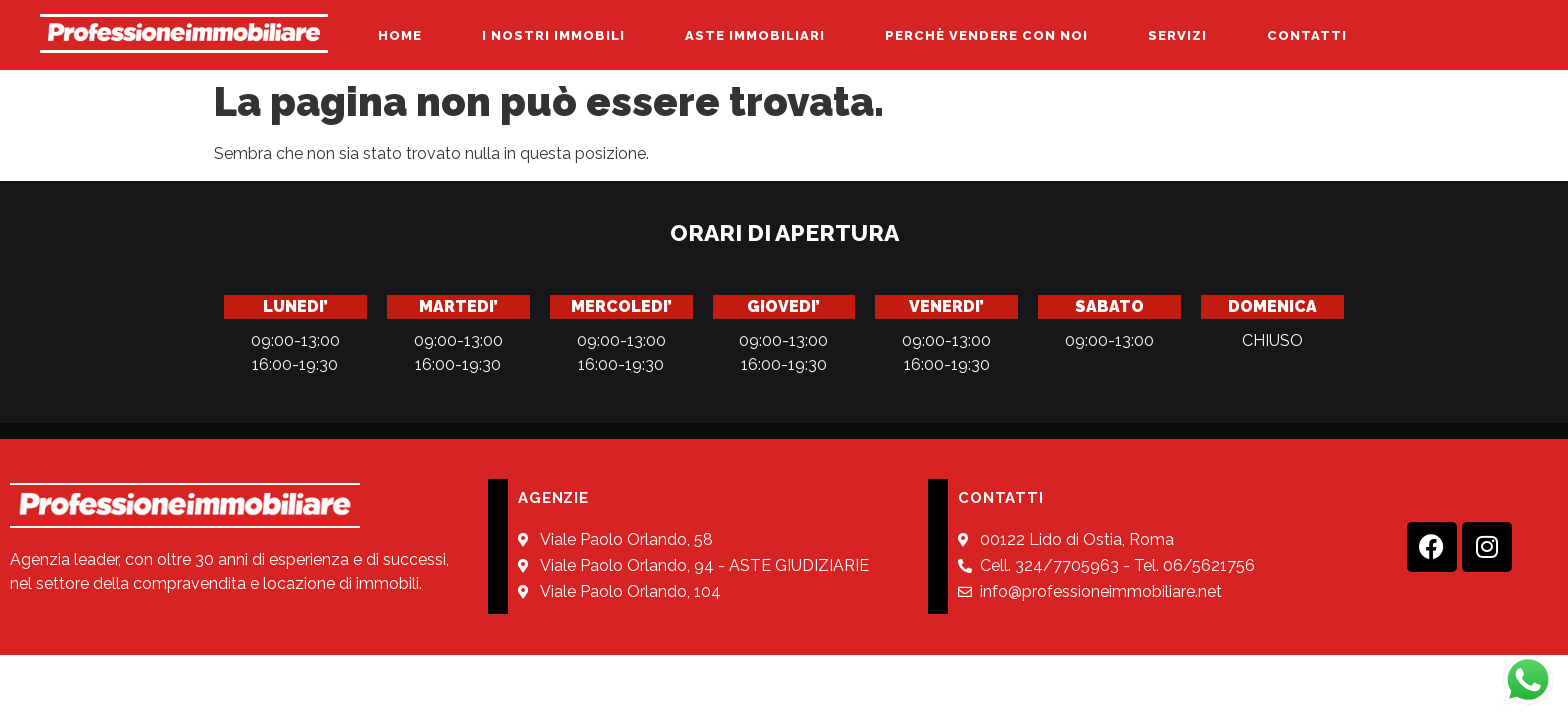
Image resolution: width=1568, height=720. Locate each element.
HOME (400, 35)
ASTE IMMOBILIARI (755, 35)
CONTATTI (1307, 35)
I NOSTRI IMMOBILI (553, 35)
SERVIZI (1177, 35)
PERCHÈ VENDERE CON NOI (986, 35)
